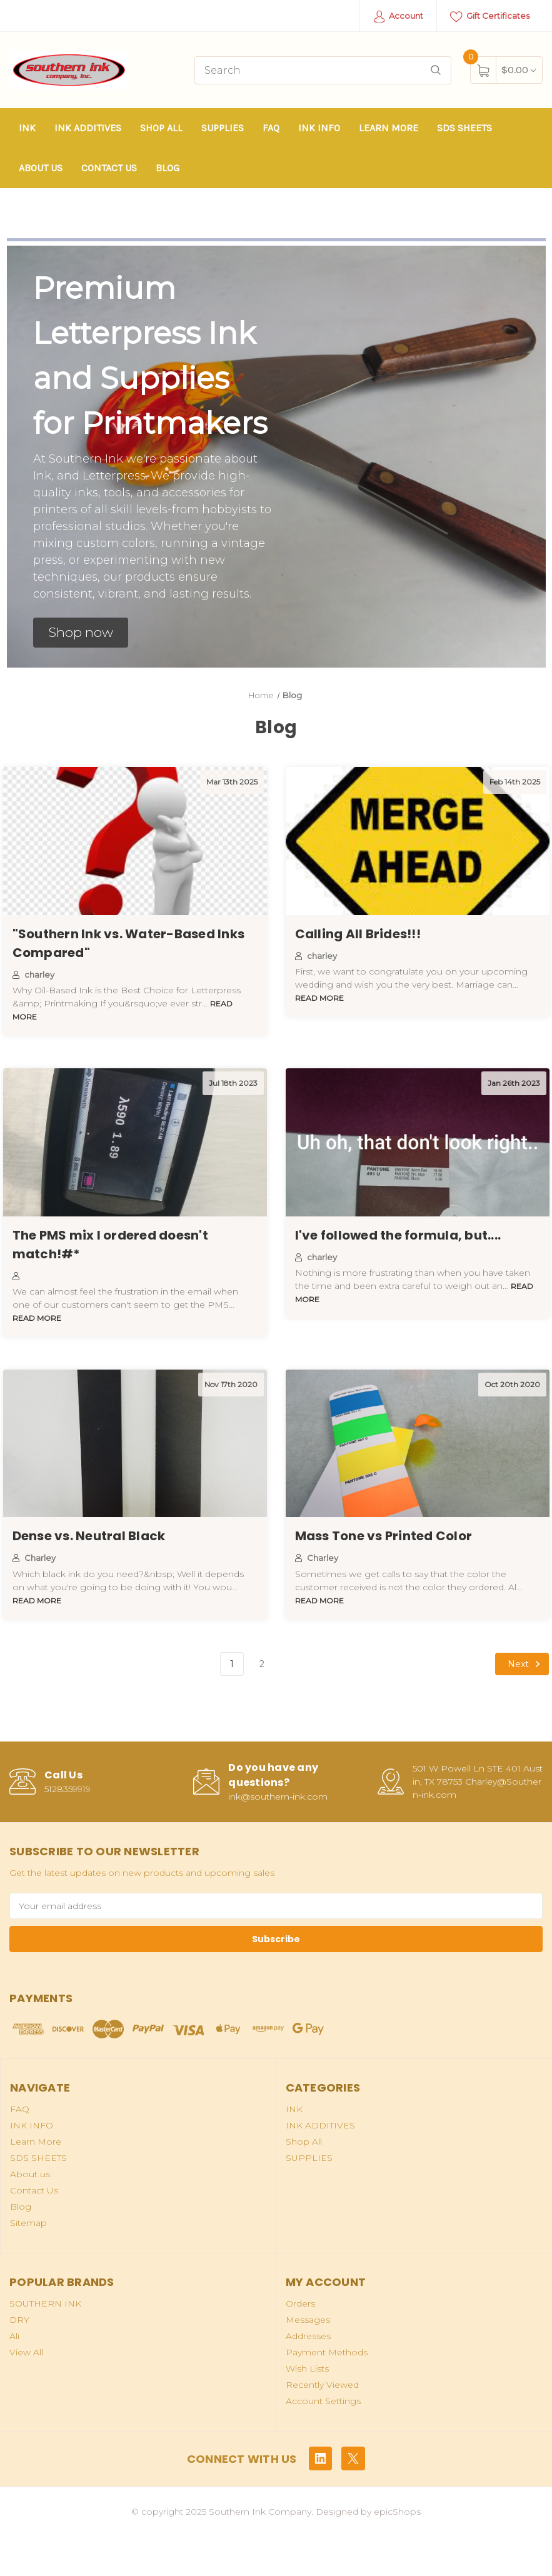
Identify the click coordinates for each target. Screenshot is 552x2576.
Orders (300, 2303)
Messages (308, 2319)
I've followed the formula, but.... (398, 1235)
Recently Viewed (322, 2384)
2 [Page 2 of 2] (261, 1664)
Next (526, 1664)
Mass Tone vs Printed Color (384, 1536)
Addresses (308, 2336)
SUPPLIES (222, 128)
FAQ (271, 128)
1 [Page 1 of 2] (232, 1664)
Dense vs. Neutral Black (89, 1536)
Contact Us (109, 168)
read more (319, 998)
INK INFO (319, 128)
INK (27, 128)
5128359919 (67, 1789)
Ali (14, 2336)
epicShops (397, 2511)
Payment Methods (327, 2352)
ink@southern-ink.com (278, 1796)
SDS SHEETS (464, 128)
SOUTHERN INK (45, 2303)
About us (41, 168)
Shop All (161, 128)
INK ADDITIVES (87, 128)
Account (398, 17)
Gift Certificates (489, 17)
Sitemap (28, 2222)
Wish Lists (307, 2368)
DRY (19, 2319)
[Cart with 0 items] (518, 70)
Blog (167, 168)
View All (26, 2352)
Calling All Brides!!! (358, 934)
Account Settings (323, 2401)
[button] (80, 633)
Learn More (388, 128)
